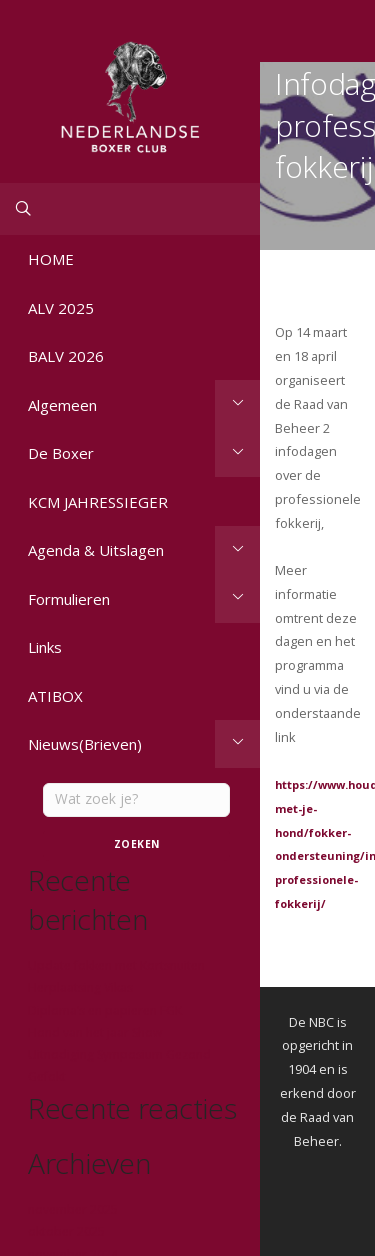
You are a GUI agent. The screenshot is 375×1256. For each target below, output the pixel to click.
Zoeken (137, 844)
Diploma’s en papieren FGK (105, 1010)
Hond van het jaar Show (95, 1032)
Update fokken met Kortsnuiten (116, 965)
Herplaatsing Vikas (80, 987)
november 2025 (73, 1209)
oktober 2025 (66, 1231)
